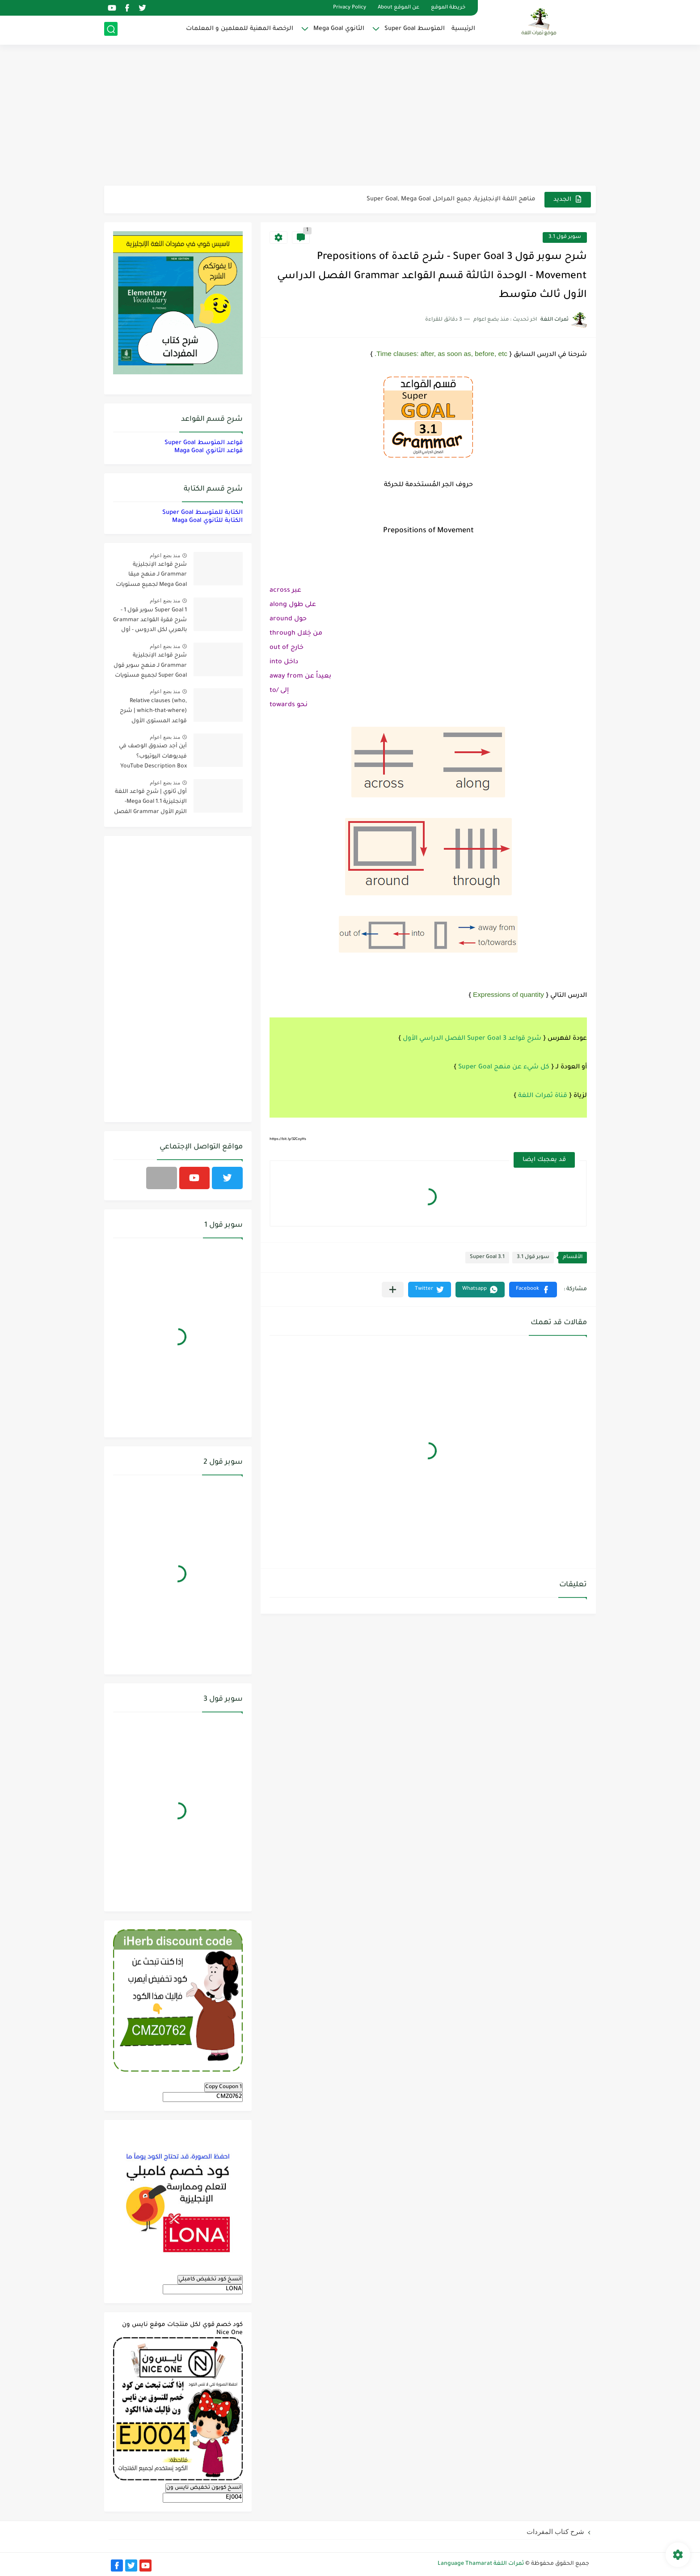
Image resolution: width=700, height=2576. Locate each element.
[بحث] (111, 30)
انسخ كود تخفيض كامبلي (210, 2279)
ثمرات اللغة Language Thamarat (481, 2564)
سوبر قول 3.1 (564, 237)
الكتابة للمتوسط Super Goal (202, 512)
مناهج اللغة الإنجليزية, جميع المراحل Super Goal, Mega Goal (451, 199)
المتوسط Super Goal (414, 29)
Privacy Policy (349, 8)
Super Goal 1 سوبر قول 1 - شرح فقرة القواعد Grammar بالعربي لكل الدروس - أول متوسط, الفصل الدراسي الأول (150, 621)
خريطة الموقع (448, 8)
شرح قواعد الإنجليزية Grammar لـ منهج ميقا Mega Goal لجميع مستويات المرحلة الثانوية (151, 576)
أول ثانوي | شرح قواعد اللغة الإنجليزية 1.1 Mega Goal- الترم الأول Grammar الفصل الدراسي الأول (150, 803)
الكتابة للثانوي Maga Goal (207, 520)
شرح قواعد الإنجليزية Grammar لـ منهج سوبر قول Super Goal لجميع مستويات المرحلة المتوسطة (150, 667)
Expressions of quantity (508, 994)
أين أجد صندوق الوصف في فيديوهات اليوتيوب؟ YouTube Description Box (153, 756)
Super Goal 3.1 (487, 1257)
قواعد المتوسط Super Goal (203, 443)
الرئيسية (463, 29)
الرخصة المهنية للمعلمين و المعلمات (239, 29)
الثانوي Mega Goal (338, 29)
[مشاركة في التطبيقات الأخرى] (393, 1289)
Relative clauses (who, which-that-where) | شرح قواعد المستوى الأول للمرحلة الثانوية (153, 712)
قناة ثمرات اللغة (542, 1096)
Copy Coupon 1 (223, 2087)
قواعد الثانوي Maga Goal (208, 451)
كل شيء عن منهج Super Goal (503, 1067)
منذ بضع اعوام (165, 555)
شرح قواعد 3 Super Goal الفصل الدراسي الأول (472, 1038)
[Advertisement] (350, 116)
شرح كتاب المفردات (555, 2531)
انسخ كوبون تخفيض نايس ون (204, 2488)
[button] (533, 1289)
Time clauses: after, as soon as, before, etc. (441, 353)
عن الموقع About (398, 8)
